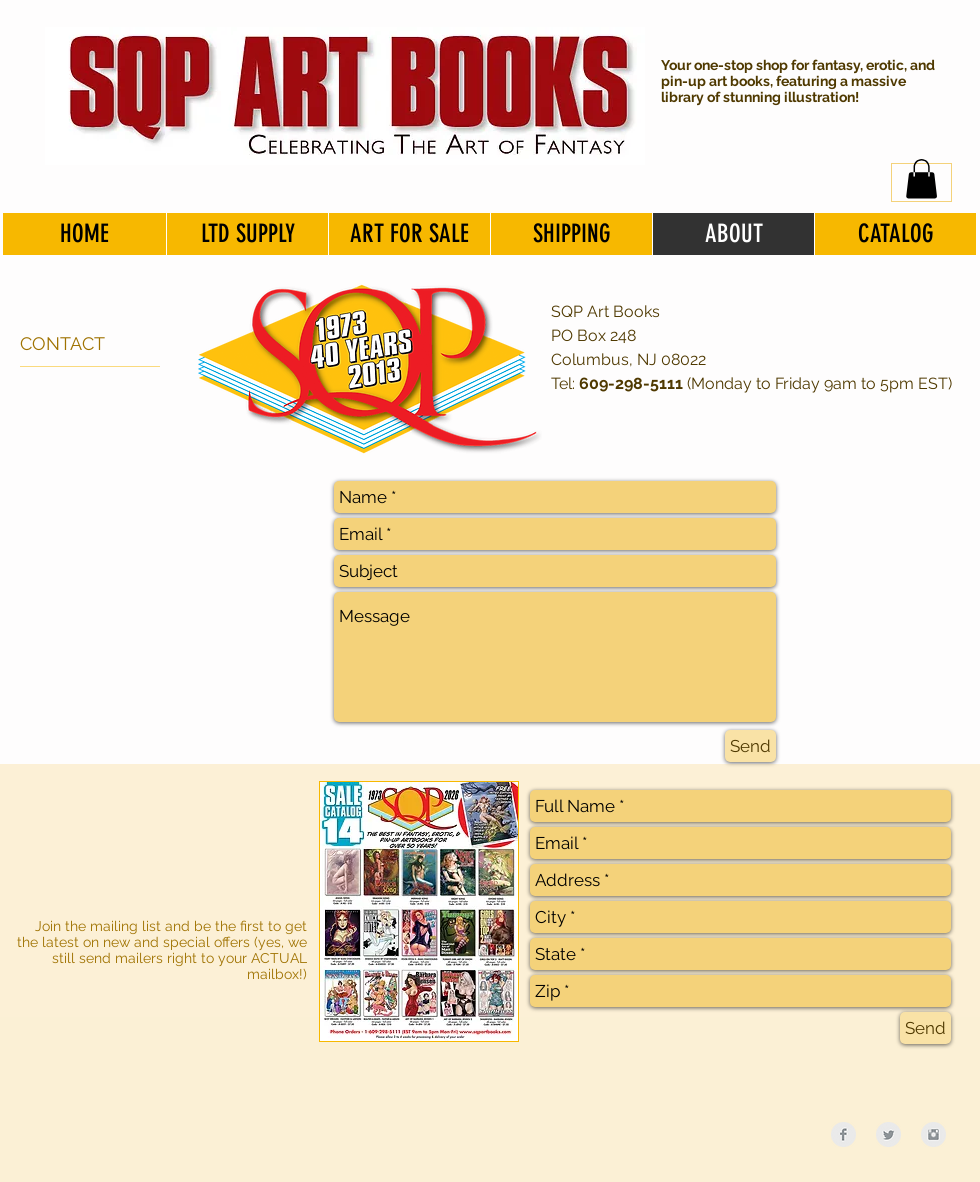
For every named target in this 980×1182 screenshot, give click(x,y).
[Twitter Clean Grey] (888, 1134)
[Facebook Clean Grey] (843, 1134)
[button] (921, 178)
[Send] (750, 746)
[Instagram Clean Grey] (933, 1134)
